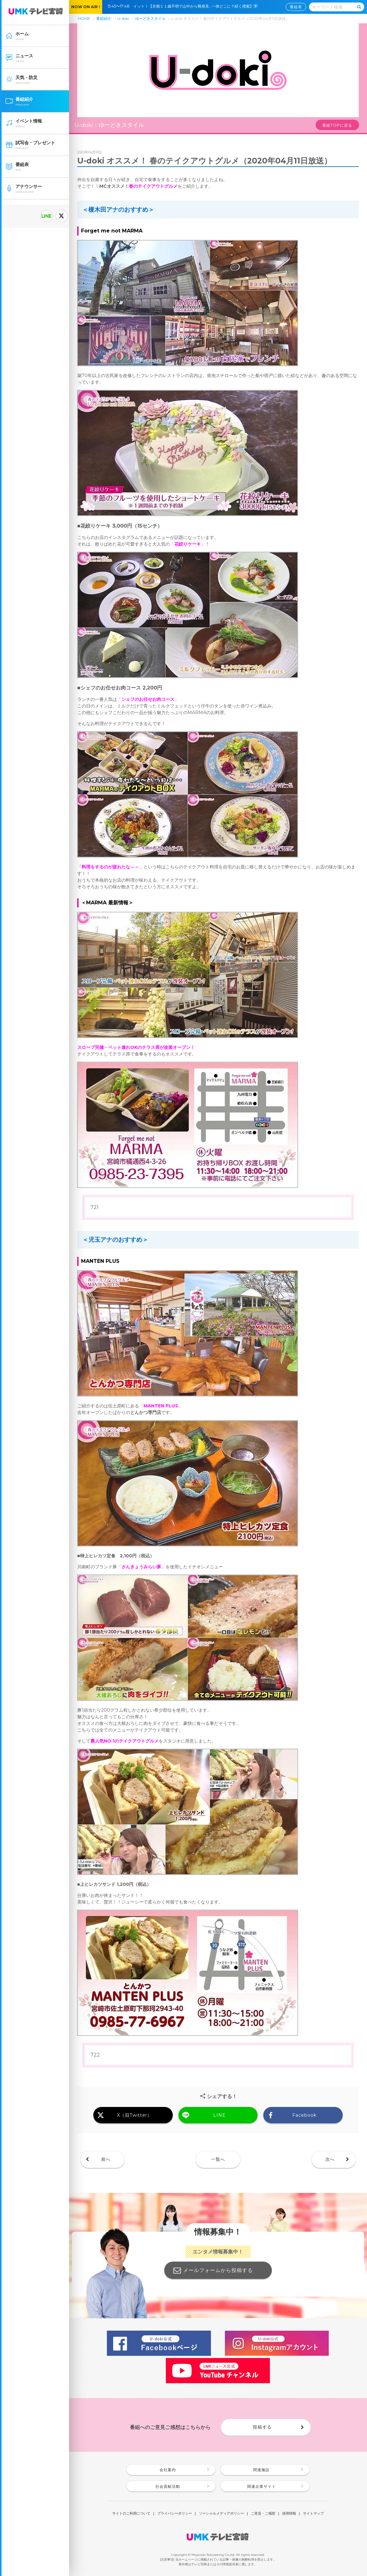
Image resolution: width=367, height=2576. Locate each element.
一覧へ (218, 2159)
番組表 (296, 6)
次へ (330, 2159)
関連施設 (261, 2469)
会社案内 (168, 2469)
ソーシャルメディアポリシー (221, 2514)
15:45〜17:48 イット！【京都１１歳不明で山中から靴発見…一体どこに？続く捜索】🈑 (184, 6)
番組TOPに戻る (337, 125)
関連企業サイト (261, 2486)
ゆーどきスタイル (150, 18)
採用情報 (289, 2514)
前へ (106, 2159)
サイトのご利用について (131, 2514)
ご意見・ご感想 (263, 2514)
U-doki (123, 18)
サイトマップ (313, 2514)
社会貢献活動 (167, 2486)
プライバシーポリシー (174, 2514)
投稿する (262, 2427)
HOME (84, 18)
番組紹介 (103, 18)
